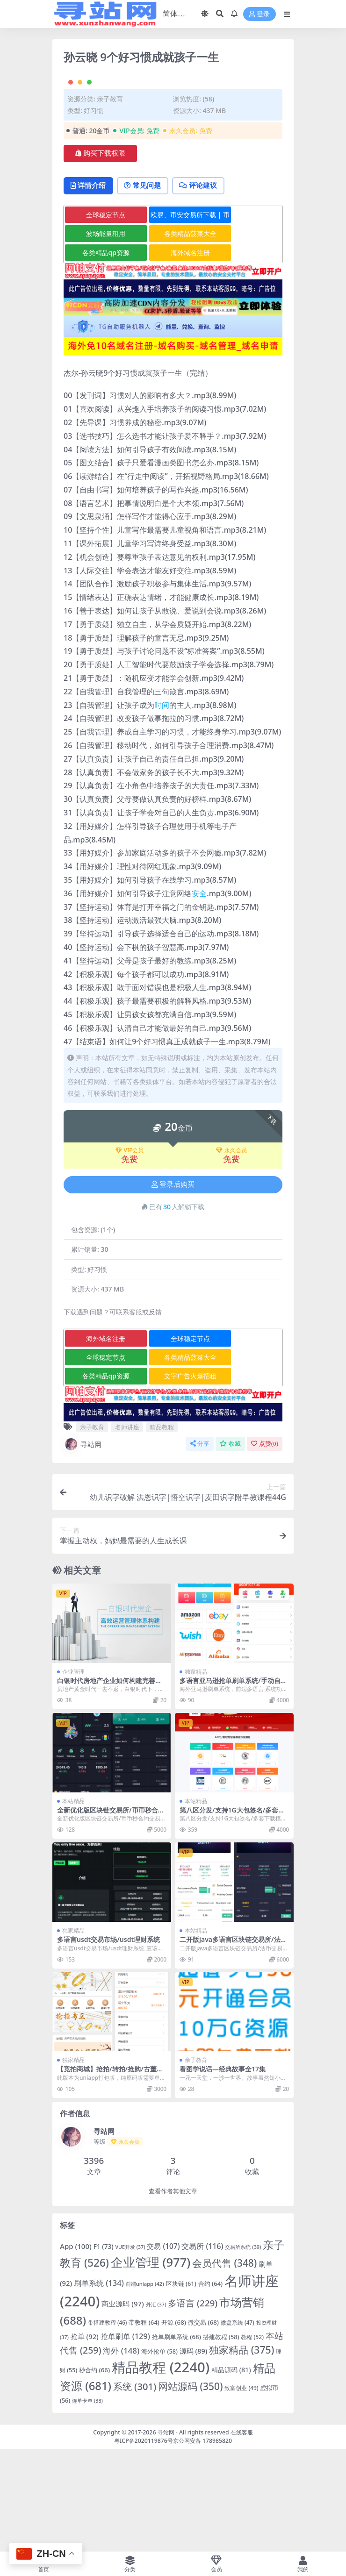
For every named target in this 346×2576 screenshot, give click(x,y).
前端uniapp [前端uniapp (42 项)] (145, 2386)
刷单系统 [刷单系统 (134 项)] (99, 2385)
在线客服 (242, 2534)
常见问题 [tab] (146, 287)
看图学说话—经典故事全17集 (223, 2171)
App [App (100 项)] (76, 2348)
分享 (199, 1545)
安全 (199, 996)
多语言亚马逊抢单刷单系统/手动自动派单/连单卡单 (233, 1786)
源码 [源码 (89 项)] (194, 2453)
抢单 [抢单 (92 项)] (85, 2438)
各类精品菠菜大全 (174, 335)
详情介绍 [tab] (89, 287)
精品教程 (162, 1529)
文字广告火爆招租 (174, 1478)
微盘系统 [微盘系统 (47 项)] (237, 2424)
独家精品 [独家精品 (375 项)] (241, 2452)
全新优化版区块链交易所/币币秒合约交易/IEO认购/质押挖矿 (111, 1916)
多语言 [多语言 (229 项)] (192, 2405)
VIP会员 (129, 1252)
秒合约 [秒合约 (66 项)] (94, 2472)
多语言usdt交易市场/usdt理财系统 (108, 2041)
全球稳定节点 (100, 317)
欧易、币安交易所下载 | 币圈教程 (174, 319)
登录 (259, 14)
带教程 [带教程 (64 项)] (144, 2424)
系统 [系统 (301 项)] (134, 2488)
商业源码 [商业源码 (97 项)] (122, 2406)
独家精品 (196, 1773)
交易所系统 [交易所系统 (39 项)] (243, 2349)
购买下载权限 (100, 255)
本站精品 (73, 1903)
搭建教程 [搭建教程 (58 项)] (221, 2439)
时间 (161, 807)
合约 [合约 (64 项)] (210, 2386)
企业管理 (73, 1773)
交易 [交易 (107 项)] (163, 2349)
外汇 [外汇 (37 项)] (156, 2407)
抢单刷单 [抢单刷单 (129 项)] (125, 2438)
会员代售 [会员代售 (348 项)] (224, 2365)
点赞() (264, 1545)
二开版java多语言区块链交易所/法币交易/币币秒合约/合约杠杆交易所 (233, 2045)
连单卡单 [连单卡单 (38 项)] (87, 2502)
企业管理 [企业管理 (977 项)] (150, 2364)
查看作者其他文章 (173, 2293)
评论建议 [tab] (204, 287)
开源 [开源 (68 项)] (173, 2424)
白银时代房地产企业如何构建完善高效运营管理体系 (109, 1786)
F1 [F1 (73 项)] (104, 2348)
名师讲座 (127, 1529)
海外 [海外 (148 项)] (121, 2453)
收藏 (230, 1545)
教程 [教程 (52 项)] (252, 2439)
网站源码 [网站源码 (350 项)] (190, 2488)
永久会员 (231, 1252)
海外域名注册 (174, 354)
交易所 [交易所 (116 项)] (202, 2348)
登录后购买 (173, 1287)
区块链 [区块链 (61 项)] (181, 2386)
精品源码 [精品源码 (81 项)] (231, 2472)
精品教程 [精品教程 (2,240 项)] (160, 2469)
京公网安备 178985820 (202, 2543)
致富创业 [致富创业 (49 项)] (241, 2490)
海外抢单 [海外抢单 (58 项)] (159, 2453)
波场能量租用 (100, 335)
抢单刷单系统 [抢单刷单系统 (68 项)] (176, 2439)
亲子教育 (110, 200)
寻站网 (82, 1546)
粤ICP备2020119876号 (143, 2543)
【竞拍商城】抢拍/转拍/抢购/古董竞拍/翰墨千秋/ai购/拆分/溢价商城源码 (111, 2175)
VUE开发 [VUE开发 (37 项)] (130, 2349)
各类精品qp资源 (100, 354)
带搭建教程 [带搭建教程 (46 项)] (107, 2424)
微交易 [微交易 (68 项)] (203, 2424)
